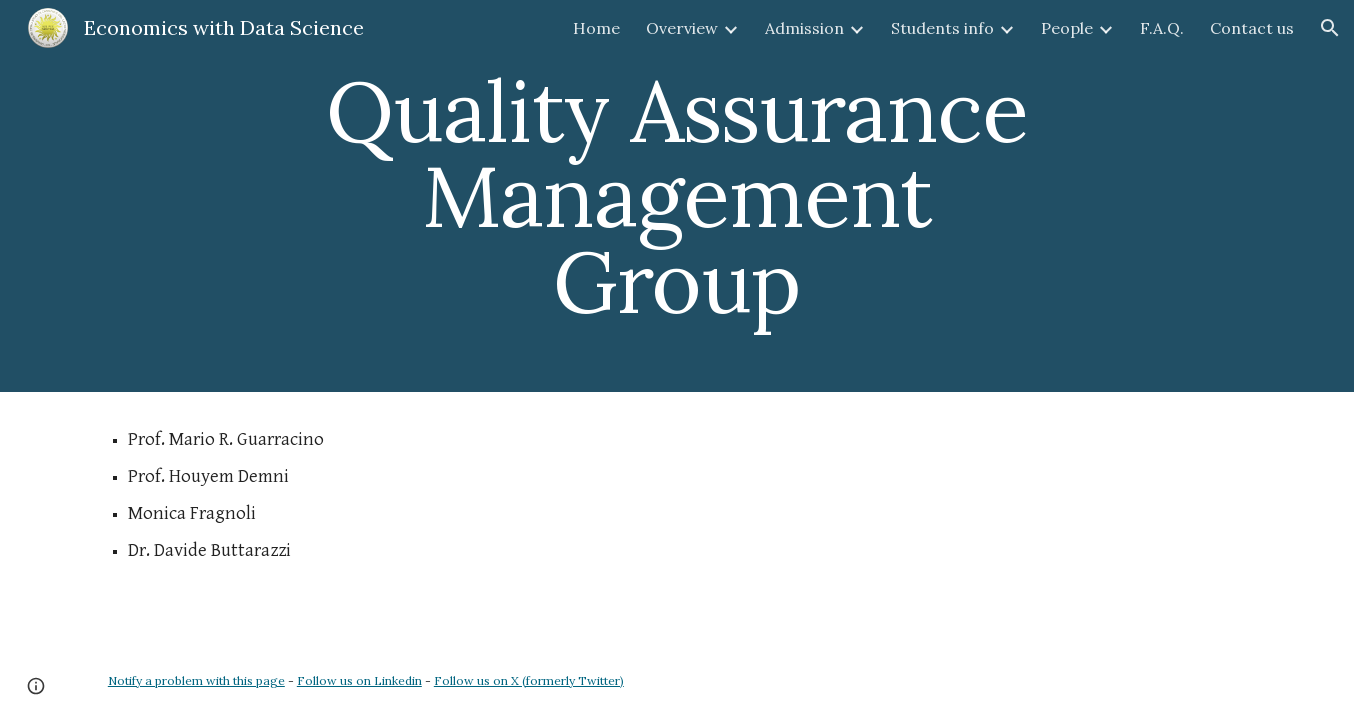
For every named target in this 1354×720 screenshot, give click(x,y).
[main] (677, 196)
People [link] (1067, 28)
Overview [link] (682, 28)
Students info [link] (942, 28)
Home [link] (596, 28)
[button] (1330, 28)
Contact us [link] (1252, 28)
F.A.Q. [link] (1162, 28)
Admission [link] (804, 28)
